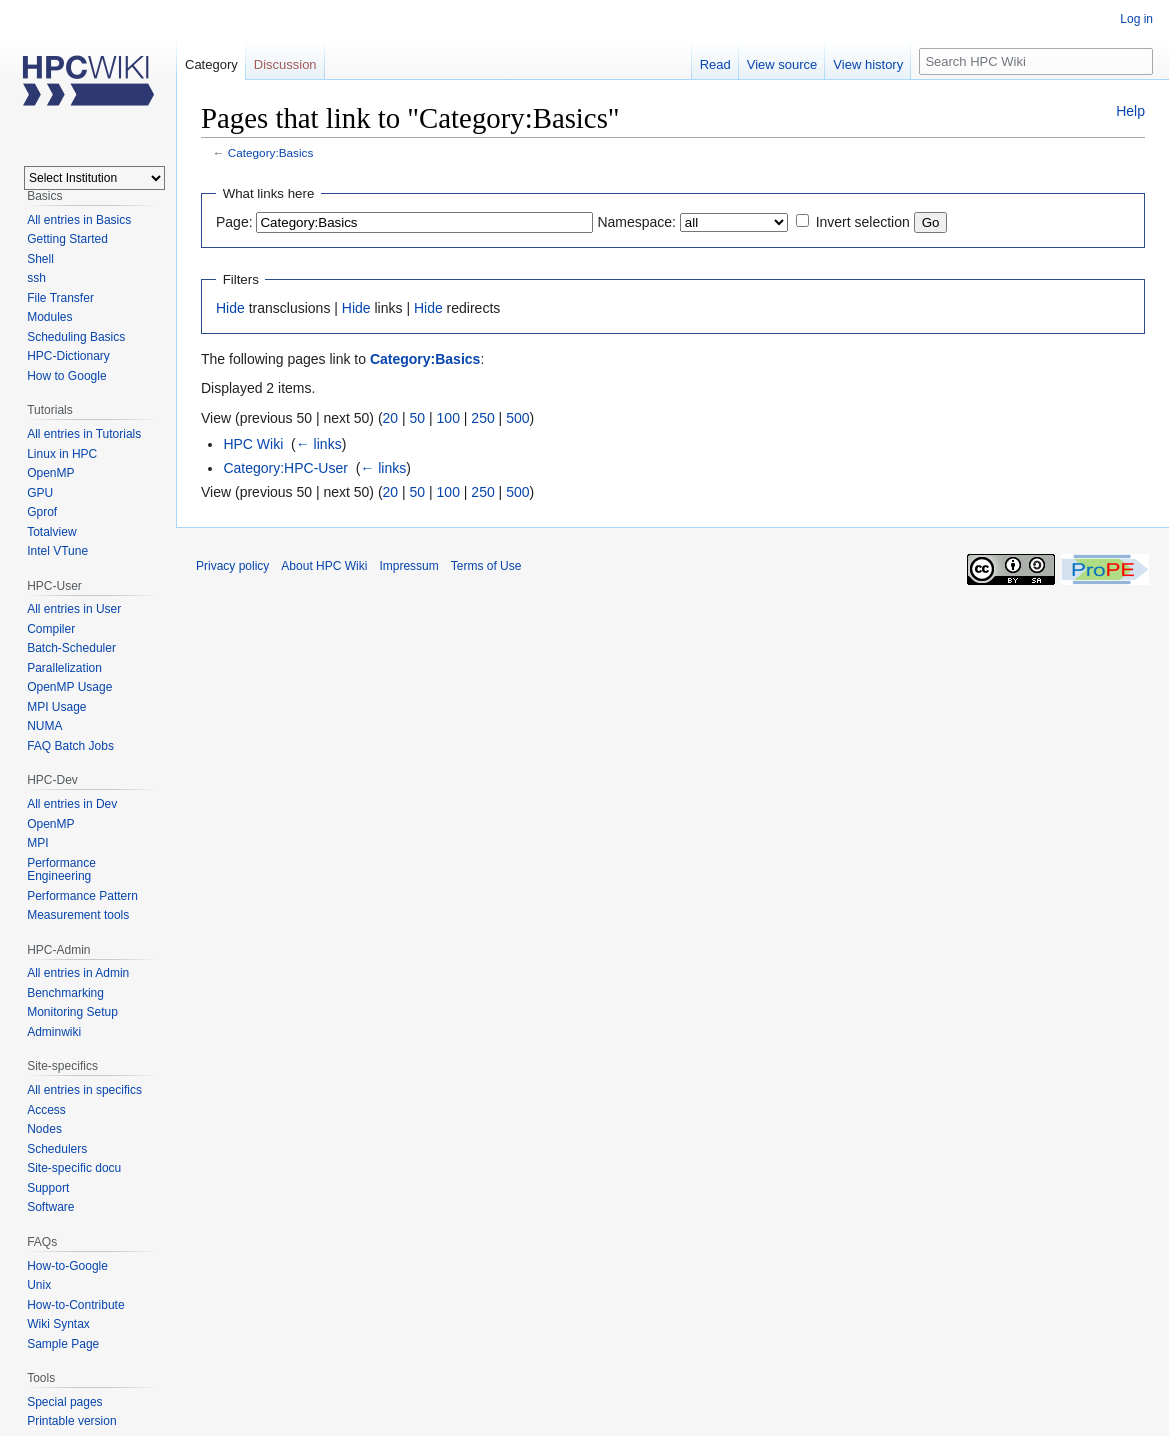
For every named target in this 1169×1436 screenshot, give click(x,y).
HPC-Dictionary (68, 356)
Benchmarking (65, 993)
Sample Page (63, 1344)
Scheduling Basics (76, 337)
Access (46, 1110)
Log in (1136, 19)
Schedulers (57, 1149)
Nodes (44, 1129)
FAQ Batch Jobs (70, 746)
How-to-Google (67, 1266)
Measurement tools (78, 915)
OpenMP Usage (69, 687)
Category (211, 64)
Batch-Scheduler (71, 648)
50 (418, 418)
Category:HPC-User (285, 468)
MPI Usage (56, 707)
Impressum (408, 566)
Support (48, 1188)
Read (715, 64)
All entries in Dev (72, 804)
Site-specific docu (74, 1168)
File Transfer (60, 298)
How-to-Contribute (75, 1305)
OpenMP (50, 473)
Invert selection (863, 222)
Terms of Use (486, 566)
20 (391, 418)
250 (482, 418)
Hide (230, 308)
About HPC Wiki (324, 566)
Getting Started (67, 239)
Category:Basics (271, 152)
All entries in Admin (78, 973)
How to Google (66, 376)
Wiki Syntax (58, 1324)
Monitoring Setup (72, 1012)
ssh (36, 278)
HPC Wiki (253, 444)
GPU (40, 493)
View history (868, 64)
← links (319, 444)
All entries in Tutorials (84, 434)
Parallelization (64, 668)
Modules (49, 317)
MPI (37, 843)
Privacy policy (232, 566)
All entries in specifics (84, 1090)
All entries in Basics (79, 220)
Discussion (285, 64)
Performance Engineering (61, 870)
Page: (234, 222)
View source (782, 64)
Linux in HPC (62, 454)
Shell (40, 259)
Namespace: (636, 222)
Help (1130, 111)
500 (517, 418)
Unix (39, 1285)
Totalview (51, 532)
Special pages (64, 1402)
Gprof (42, 512)
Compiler (51, 629)
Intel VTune (57, 551)
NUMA (44, 726)
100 (448, 418)
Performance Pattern (82, 896)
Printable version (71, 1421)
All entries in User (74, 609)
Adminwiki (54, 1032)
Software (50, 1207)
